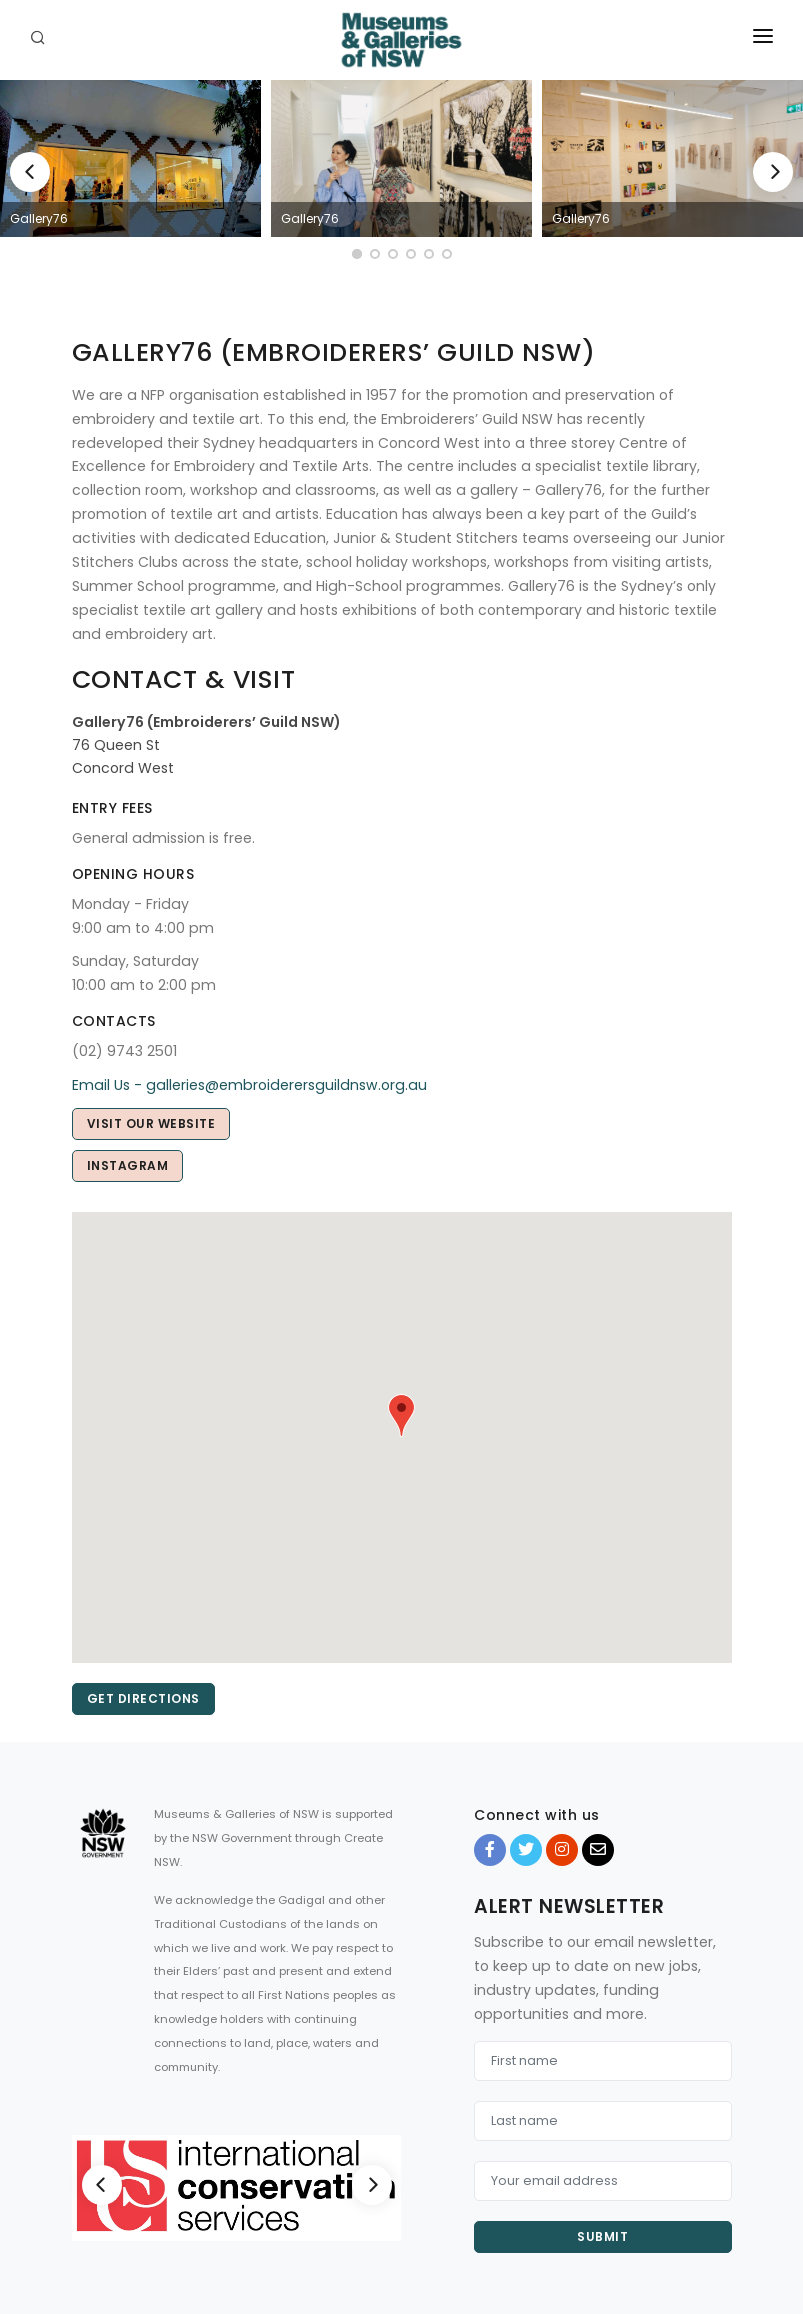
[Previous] (30, 172)
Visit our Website (151, 1123)
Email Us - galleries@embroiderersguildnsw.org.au (249, 1085)
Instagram (128, 1165)
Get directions (143, 1698)
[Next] (773, 172)
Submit (602, 2236)
